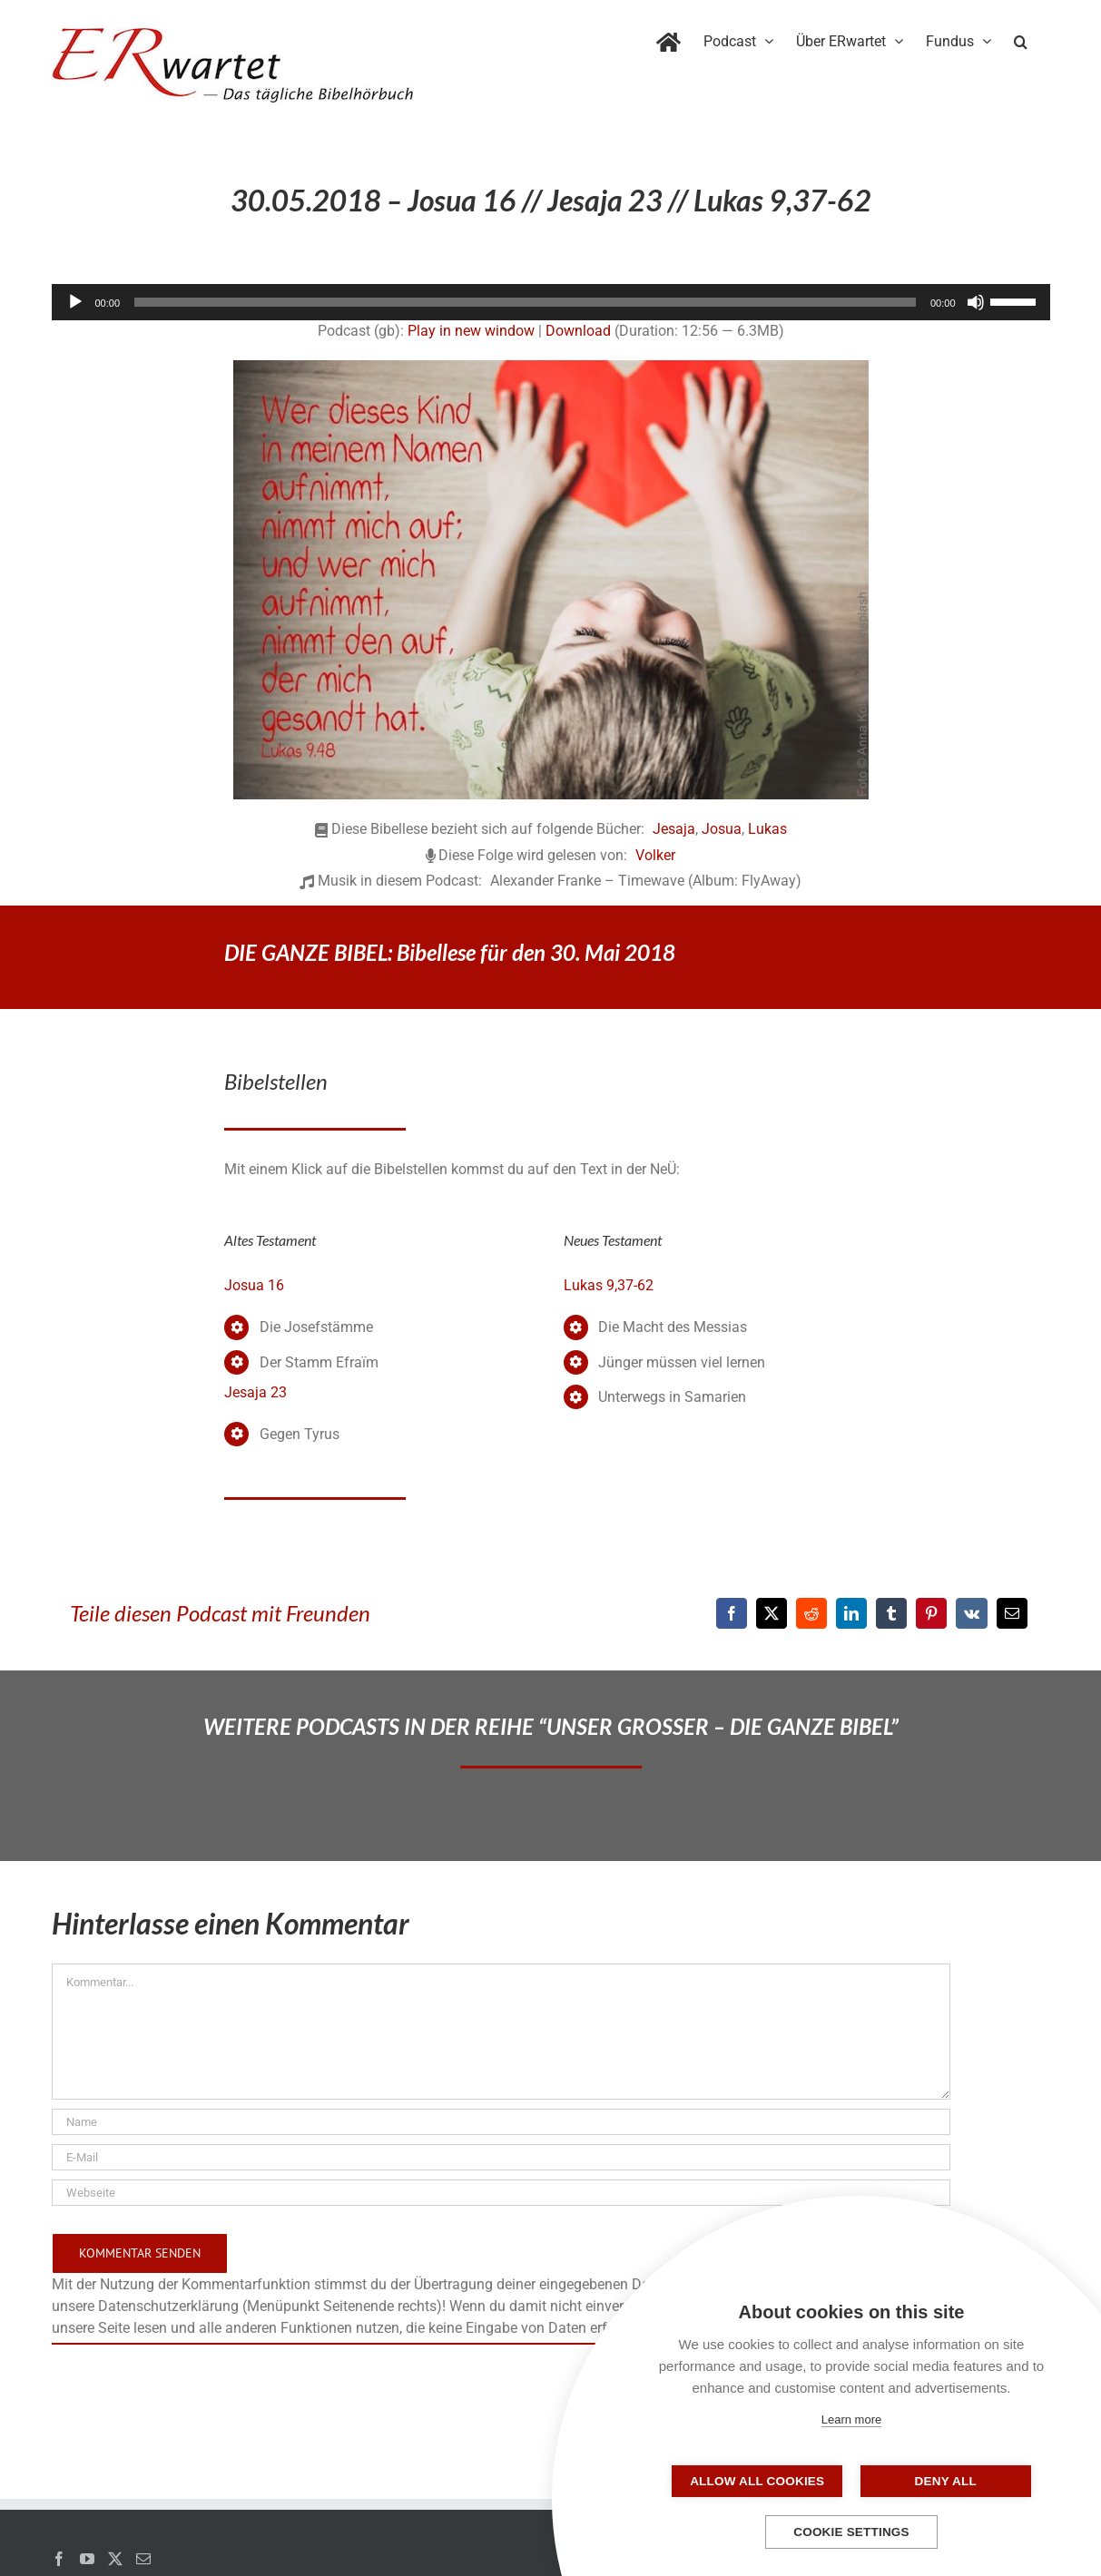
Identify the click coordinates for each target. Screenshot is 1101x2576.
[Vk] (971, 1613)
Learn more (851, 2419)
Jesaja (674, 828)
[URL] (501, 2192)
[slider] (525, 302)
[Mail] (143, 2559)
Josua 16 (254, 1285)
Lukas (767, 828)
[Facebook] (732, 1613)
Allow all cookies (760, 2481)
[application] (551, 302)
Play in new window (471, 330)
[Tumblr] (891, 1613)
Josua (722, 828)
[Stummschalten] (976, 302)
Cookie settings (851, 2532)
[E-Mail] (1012, 1613)
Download (578, 330)
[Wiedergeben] (75, 302)
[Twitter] (115, 2559)
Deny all (942, 2481)
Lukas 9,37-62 (609, 1285)
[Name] (501, 2122)
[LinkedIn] (851, 1613)
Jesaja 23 (255, 1392)
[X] (771, 1613)
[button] (1020, 38)
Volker (655, 855)
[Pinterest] (931, 1613)
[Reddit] (811, 1613)
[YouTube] (87, 2559)
